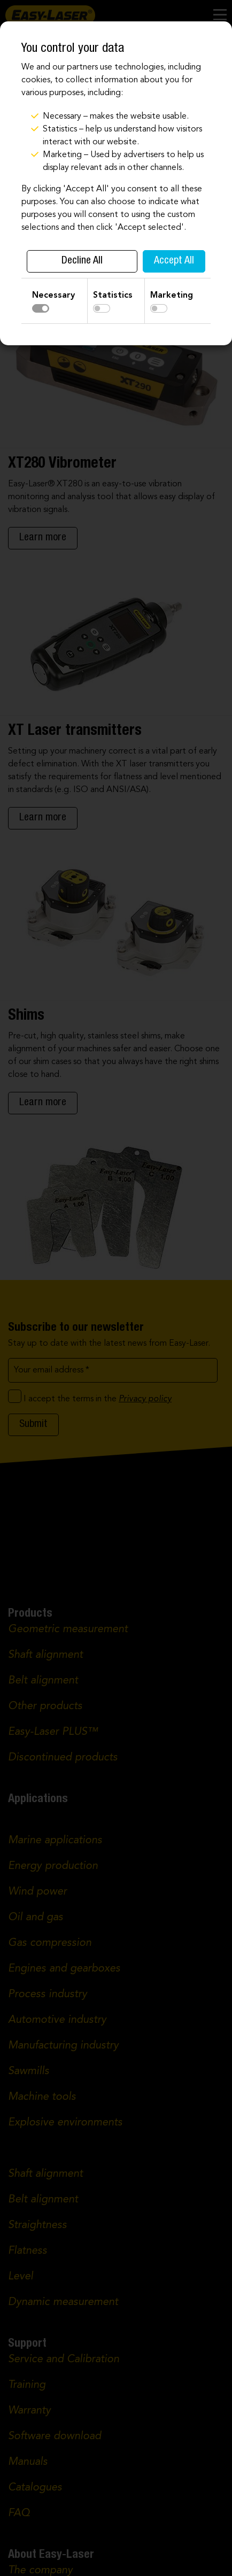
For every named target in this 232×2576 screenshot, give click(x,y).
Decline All (82, 261)
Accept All (174, 261)
